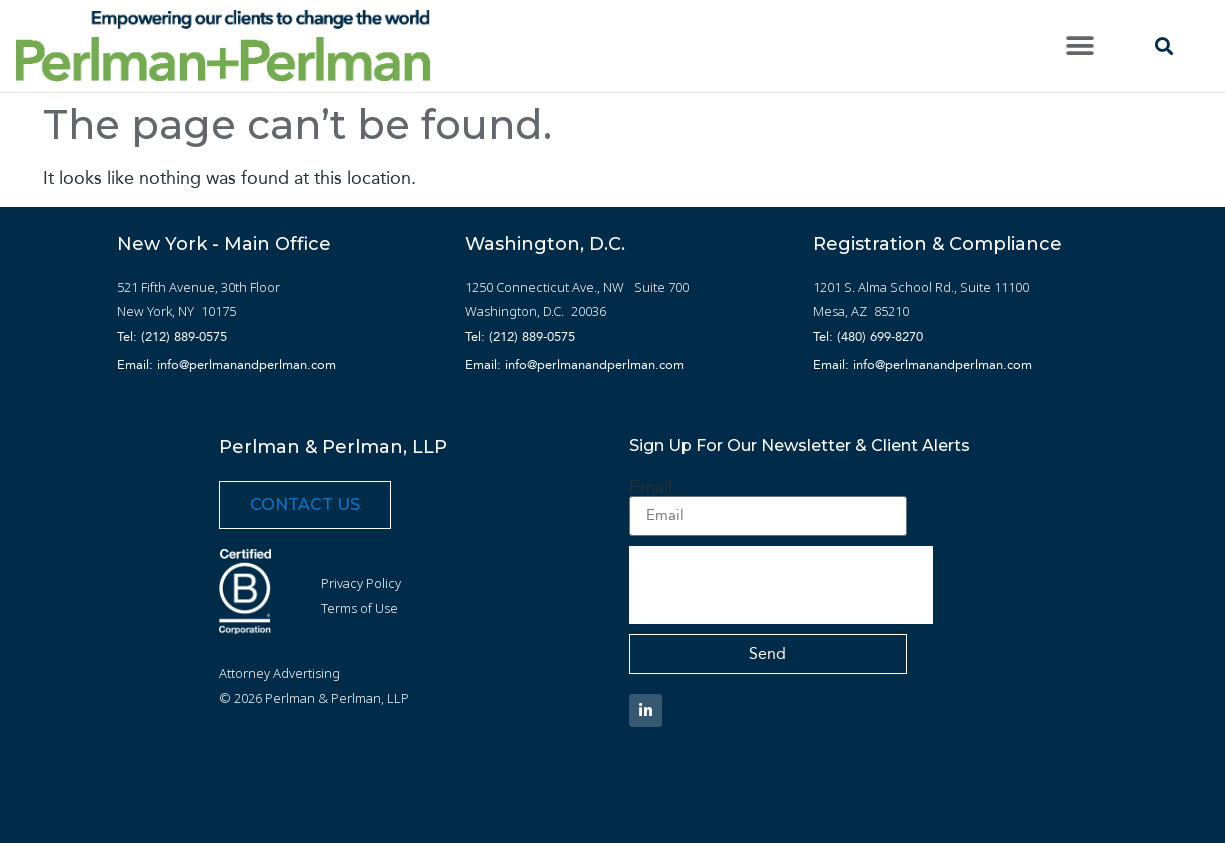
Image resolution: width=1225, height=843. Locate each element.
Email (650, 487)
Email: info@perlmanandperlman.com (226, 364)
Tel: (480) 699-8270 (868, 336)
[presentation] (781, 585)
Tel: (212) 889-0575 (172, 336)
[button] (1080, 46)
